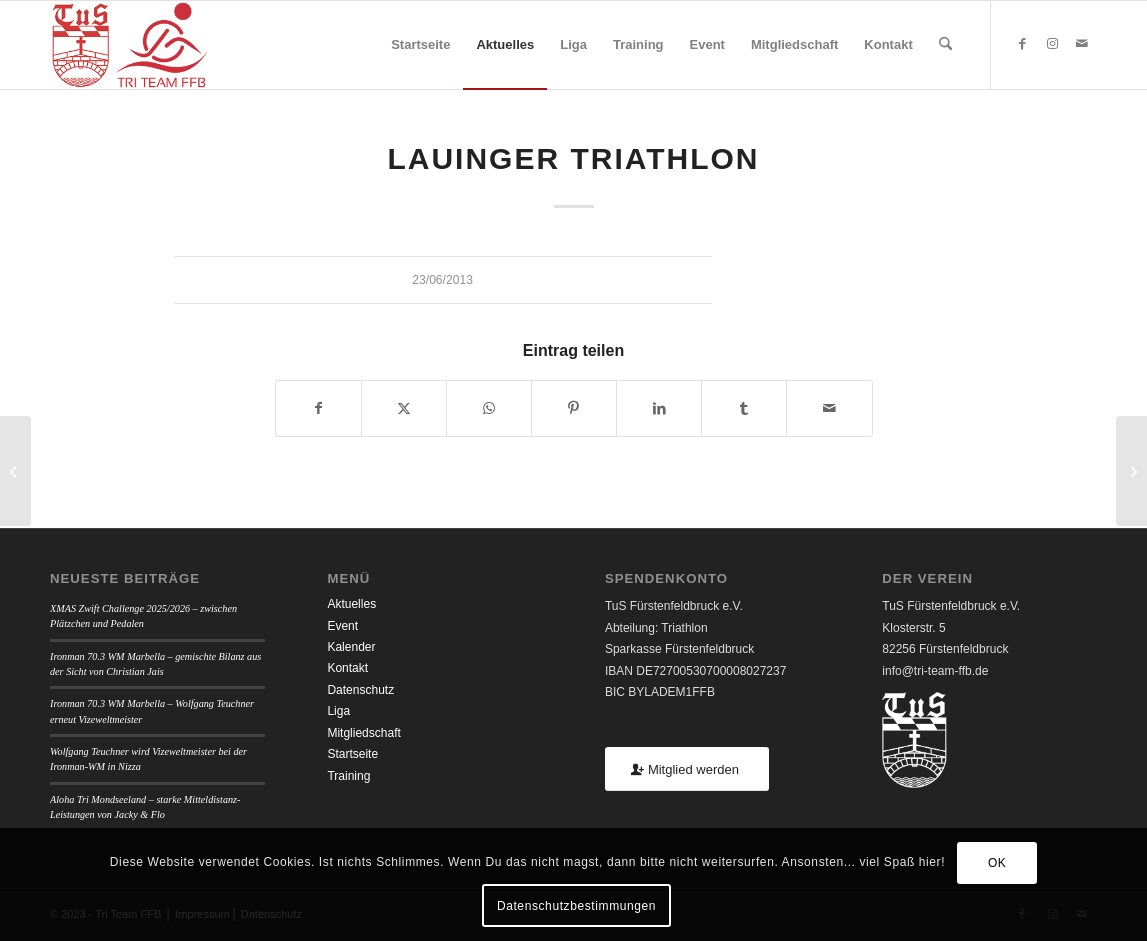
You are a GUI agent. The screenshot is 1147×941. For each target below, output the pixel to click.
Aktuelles (351, 604)
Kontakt (347, 668)
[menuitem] (420, 45)
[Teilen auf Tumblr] (744, 408)
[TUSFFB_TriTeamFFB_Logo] (129, 45)
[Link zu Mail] (1082, 44)
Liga (338, 711)
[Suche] (945, 45)
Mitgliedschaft (363, 733)
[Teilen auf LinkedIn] (659, 408)
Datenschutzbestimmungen (576, 906)
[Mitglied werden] (687, 769)
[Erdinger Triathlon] (15, 471)
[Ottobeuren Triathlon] (1131, 471)
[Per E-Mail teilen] (829, 408)
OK (997, 863)
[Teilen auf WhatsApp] (489, 408)
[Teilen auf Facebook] (318, 408)
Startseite (352, 754)
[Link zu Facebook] (1022, 44)
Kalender (351, 647)
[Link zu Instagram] (1052, 44)
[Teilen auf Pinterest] (574, 408)
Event (342, 626)
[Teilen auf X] (404, 408)
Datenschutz (360, 690)
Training (348, 776)
